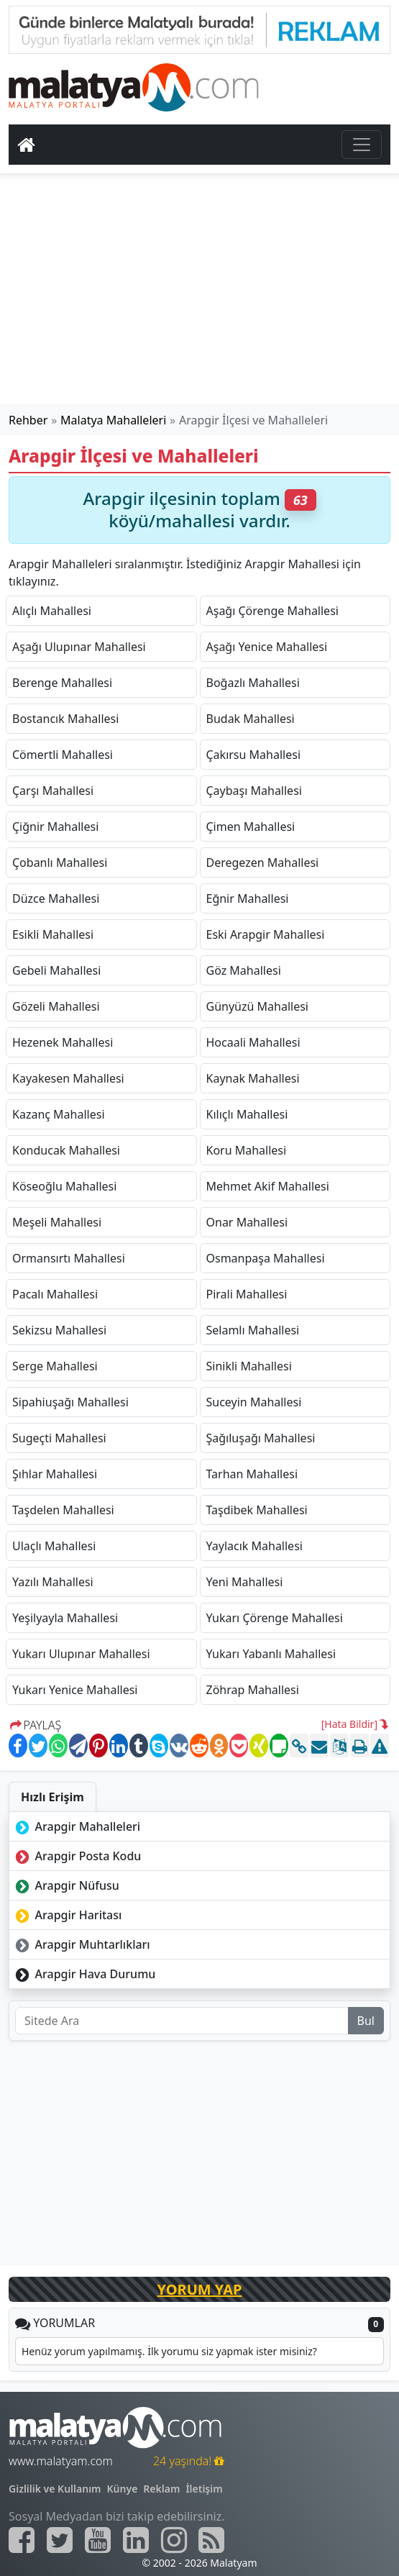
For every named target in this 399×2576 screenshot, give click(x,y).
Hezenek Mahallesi (62, 1042)
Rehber (28, 420)
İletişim (203, 2488)
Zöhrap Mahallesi (252, 1690)
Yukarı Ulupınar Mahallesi (81, 1654)
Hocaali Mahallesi (253, 1042)
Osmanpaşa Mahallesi (265, 1258)
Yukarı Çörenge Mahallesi (274, 1618)
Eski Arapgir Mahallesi (265, 934)
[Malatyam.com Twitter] (60, 2540)
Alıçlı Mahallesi (51, 611)
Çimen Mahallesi (250, 826)
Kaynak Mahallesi (253, 1078)
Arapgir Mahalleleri (76, 1826)
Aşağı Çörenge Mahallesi (272, 611)
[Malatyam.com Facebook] (22, 2540)
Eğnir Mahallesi (247, 898)
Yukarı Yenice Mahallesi (74, 1690)
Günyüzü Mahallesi (257, 1006)
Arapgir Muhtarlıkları (81, 1944)
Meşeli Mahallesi (56, 1222)
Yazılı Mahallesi (52, 1582)
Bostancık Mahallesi (65, 719)
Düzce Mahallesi (55, 898)
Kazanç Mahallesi (58, 1114)
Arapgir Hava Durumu (83, 1974)
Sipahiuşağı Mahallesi (70, 1402)
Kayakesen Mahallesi (68, 1078)
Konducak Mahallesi (66, 1150)
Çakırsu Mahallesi (253, 755)
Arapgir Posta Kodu (76, 1856)
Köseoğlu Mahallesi (64, 1186)
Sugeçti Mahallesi (59, 1438)
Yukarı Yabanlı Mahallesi (271, 1654)
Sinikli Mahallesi (249, 1366)
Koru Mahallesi (246, 1150)
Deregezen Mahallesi (262, 862)
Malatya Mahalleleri (113, 420)
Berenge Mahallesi (62, 683)
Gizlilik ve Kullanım (55, 2488)
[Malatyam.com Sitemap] (211, 2540)
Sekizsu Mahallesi (59, 1330)
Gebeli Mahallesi (56, 970)
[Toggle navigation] (361, 144)
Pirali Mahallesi (247, 1294)
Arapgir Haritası (66, 1915)
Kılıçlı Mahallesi (247, 1114)
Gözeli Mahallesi (56, 1006)
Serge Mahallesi (55, 1366)
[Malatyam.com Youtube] (98, 2540)
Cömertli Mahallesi (62, 755)
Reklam (161, 2488)
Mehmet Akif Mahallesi (267, 1186)
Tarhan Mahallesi (252, 1474)
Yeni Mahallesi (244, 1582)
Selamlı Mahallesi (253, 1330)
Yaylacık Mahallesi (254, 1546)
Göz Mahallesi (243, 970)
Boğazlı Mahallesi (253, 683)
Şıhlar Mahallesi (54, 1474)
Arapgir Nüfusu (65, 1885)
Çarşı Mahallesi (52, 790)
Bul (366, 2021)
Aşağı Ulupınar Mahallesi (79, 647)
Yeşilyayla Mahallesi (65, 1618)
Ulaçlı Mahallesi (54, 1546)
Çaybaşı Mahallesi (254, 790)
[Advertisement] (200, 291)
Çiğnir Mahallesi (55, 826)
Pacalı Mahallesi (55, 1294)
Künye (122, 2488)
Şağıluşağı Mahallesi (261, 1438)
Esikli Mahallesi (52, 934)
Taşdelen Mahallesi (63, 1510)
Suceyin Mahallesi (254, 1402)
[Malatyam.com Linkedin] (136, 2540)
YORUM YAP (199, 2289)
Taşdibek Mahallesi (257, 1510)
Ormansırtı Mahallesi (68, 1258)
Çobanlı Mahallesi (59, 862)
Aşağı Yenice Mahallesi (267, 647)
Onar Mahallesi (247, 1222)
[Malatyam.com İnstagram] (174, 2540)
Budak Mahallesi (250, 719)
